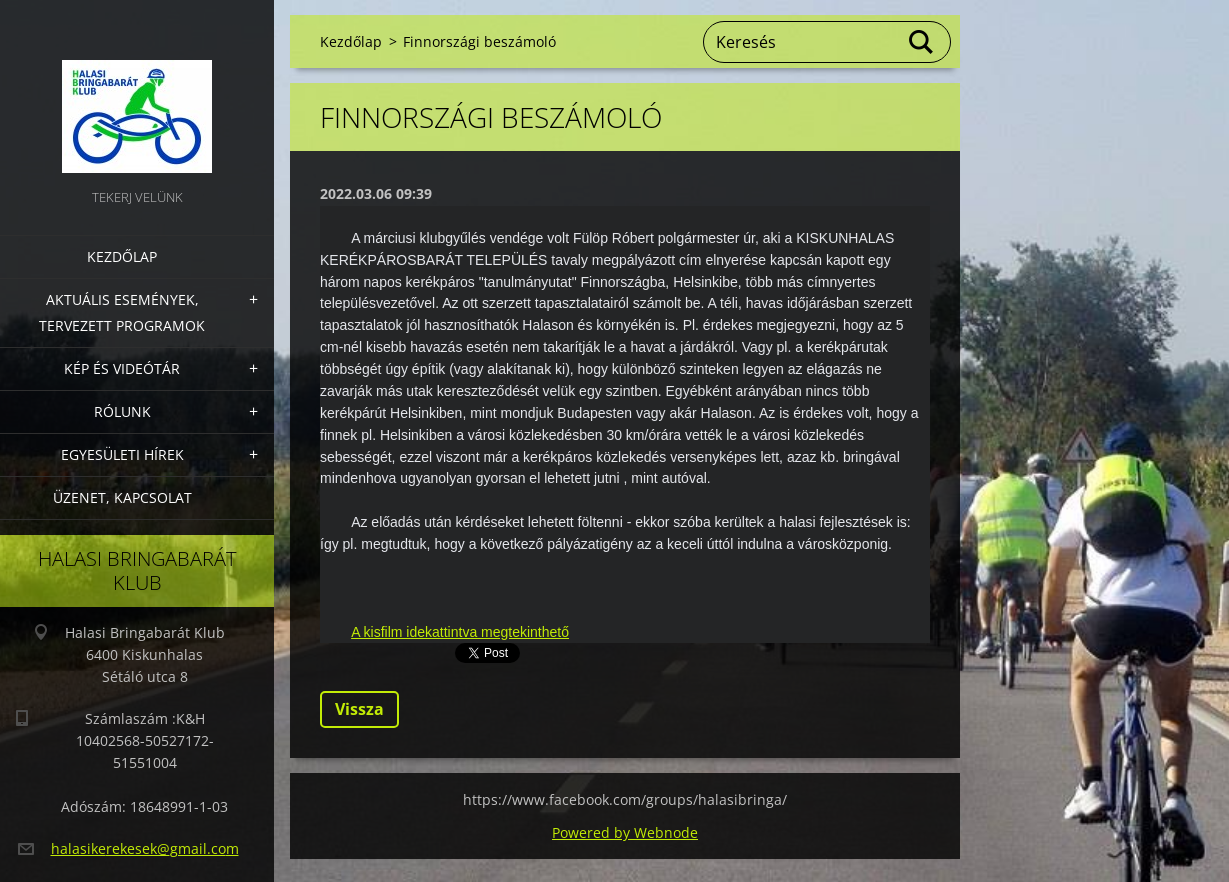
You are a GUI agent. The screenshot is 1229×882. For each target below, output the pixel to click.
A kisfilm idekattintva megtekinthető (460, 632)
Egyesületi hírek (122, 454)
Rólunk (122, 411)
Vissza (359, 709)
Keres (922, 42)
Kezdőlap (122, 256)
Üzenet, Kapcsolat (122, 497)
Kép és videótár (122, 368)
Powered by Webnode (625, 832)
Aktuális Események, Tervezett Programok (122, 312)
